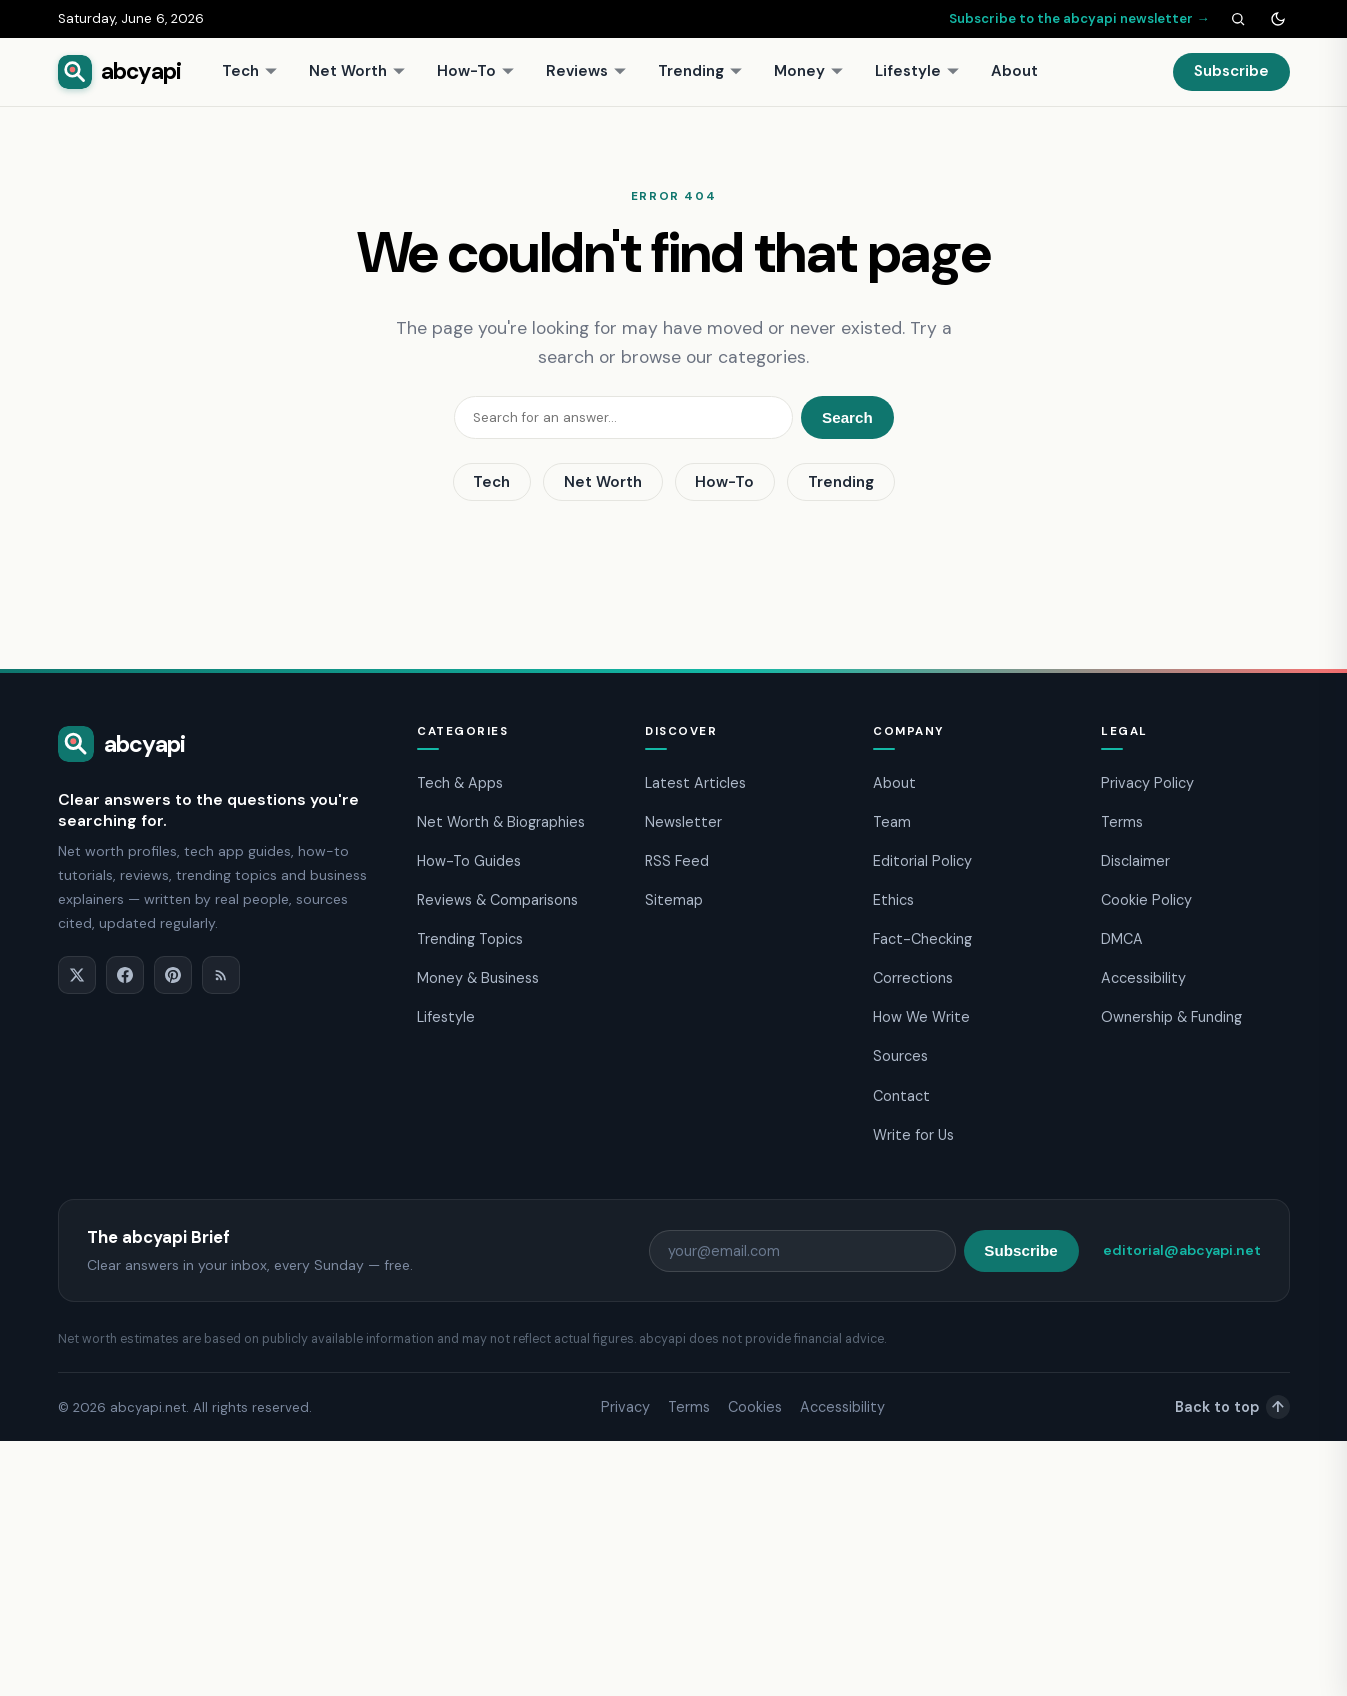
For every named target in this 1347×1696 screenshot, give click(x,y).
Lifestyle (917, 71)
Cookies (755, 1407)
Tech (250, 71)
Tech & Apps (460, 783)
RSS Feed (677, 861)
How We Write (921, 1017)
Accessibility (1143, 978)
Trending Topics (470, 939)
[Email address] (802, 1251)
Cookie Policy (1146, 900)
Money (809, 71)
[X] (77, 975)
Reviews (586, 71)
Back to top (1232, 1407)
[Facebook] (125, 975)
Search (847, 417)
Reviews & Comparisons (497, 900)
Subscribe (1231, 71)
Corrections (913, 978)
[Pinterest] (173, 975)
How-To (476, 71)
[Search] (1238, 19)
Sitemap (674, 900)
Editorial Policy (922, 861)
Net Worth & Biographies (501, 822)
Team (892, 822)
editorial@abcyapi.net (1182, 1250)
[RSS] (221, 975)
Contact (901, 1096)
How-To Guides (469, 861)
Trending (700, 71)
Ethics (893, 900)
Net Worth (357, 71)
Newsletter (683, 822)
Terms (1122, 822)
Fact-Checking (922, 939)
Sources (900, 1056)
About (1014, 71)
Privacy (625, 1407)
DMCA (1122, 939)
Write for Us (913, 1135)
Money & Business (478, 978)
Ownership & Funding (1171, 1017)
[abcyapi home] (120, 72)
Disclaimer (1135, 861)
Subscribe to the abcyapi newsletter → (1079, 18)
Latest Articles (695, 783)
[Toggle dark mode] (1278, 19)
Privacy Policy (1147, 783)
